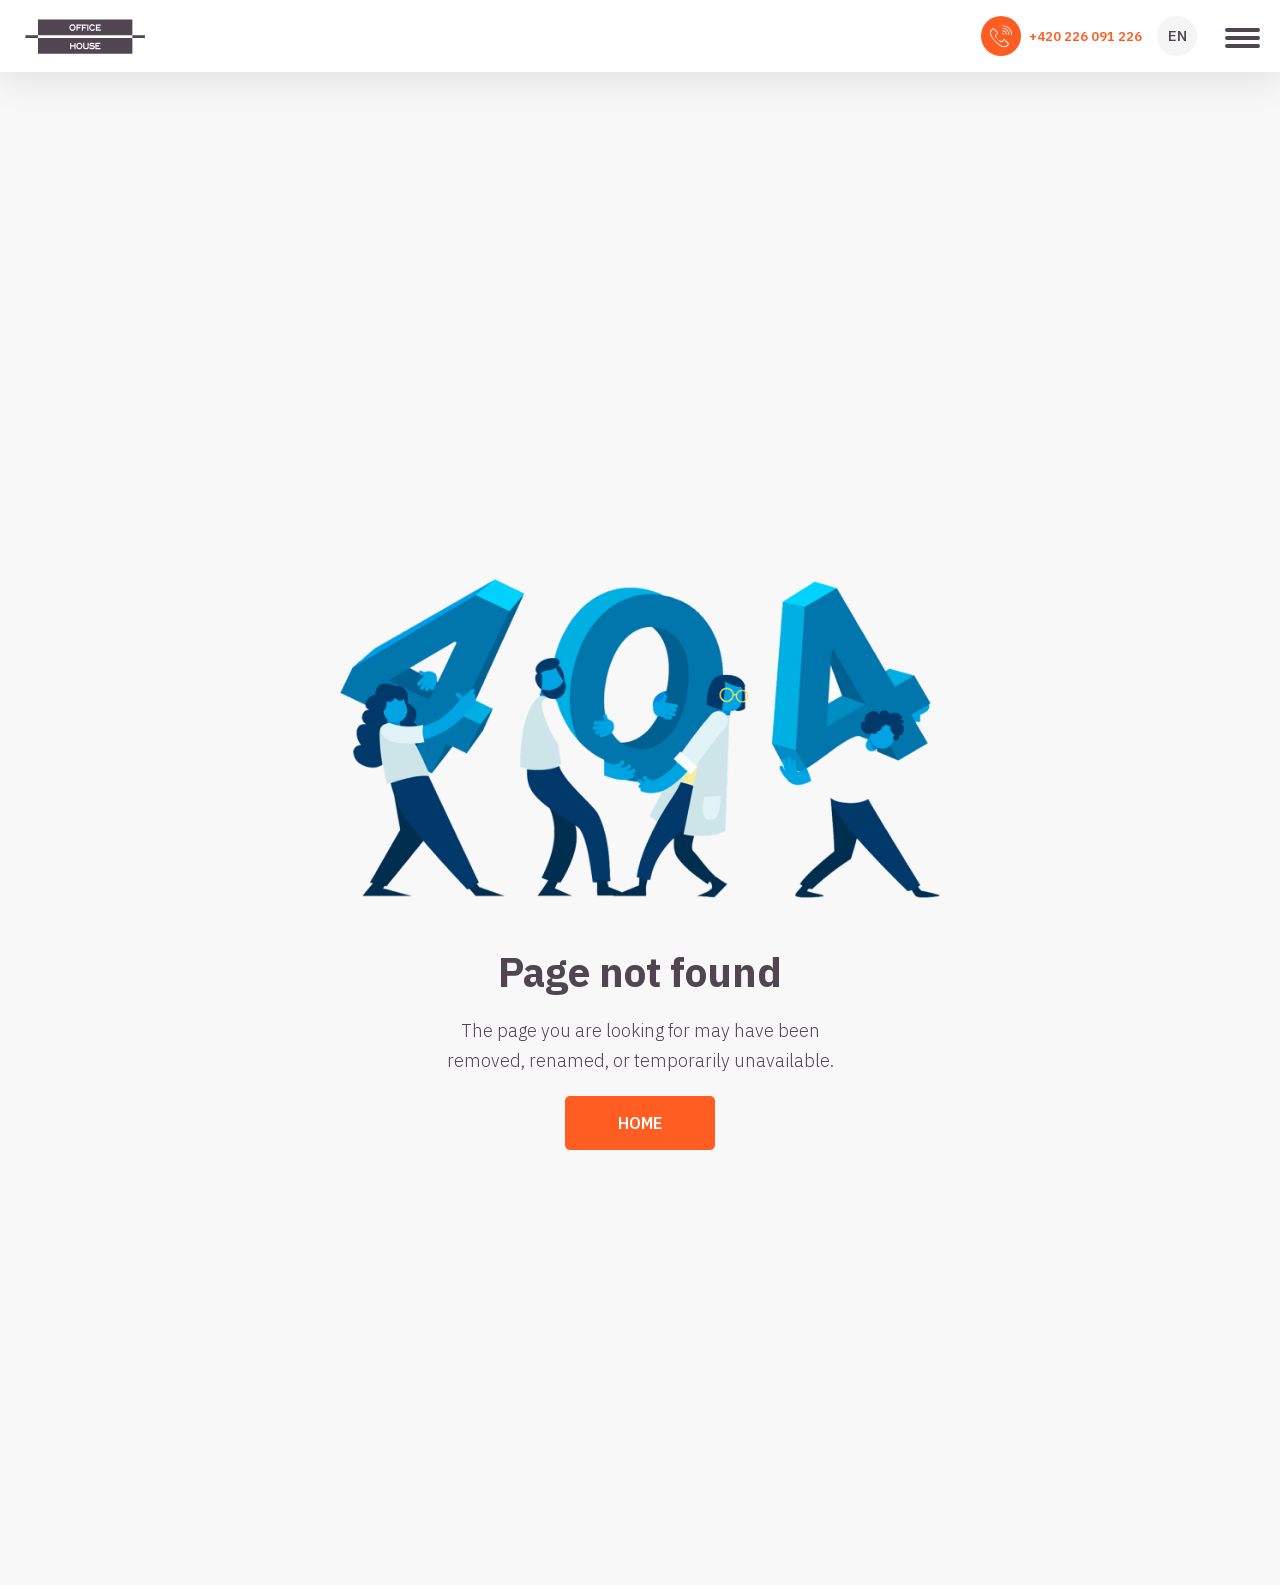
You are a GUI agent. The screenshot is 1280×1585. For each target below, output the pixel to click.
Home (640, 1123)
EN (1177, 35)
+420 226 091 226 (1085, 36)
